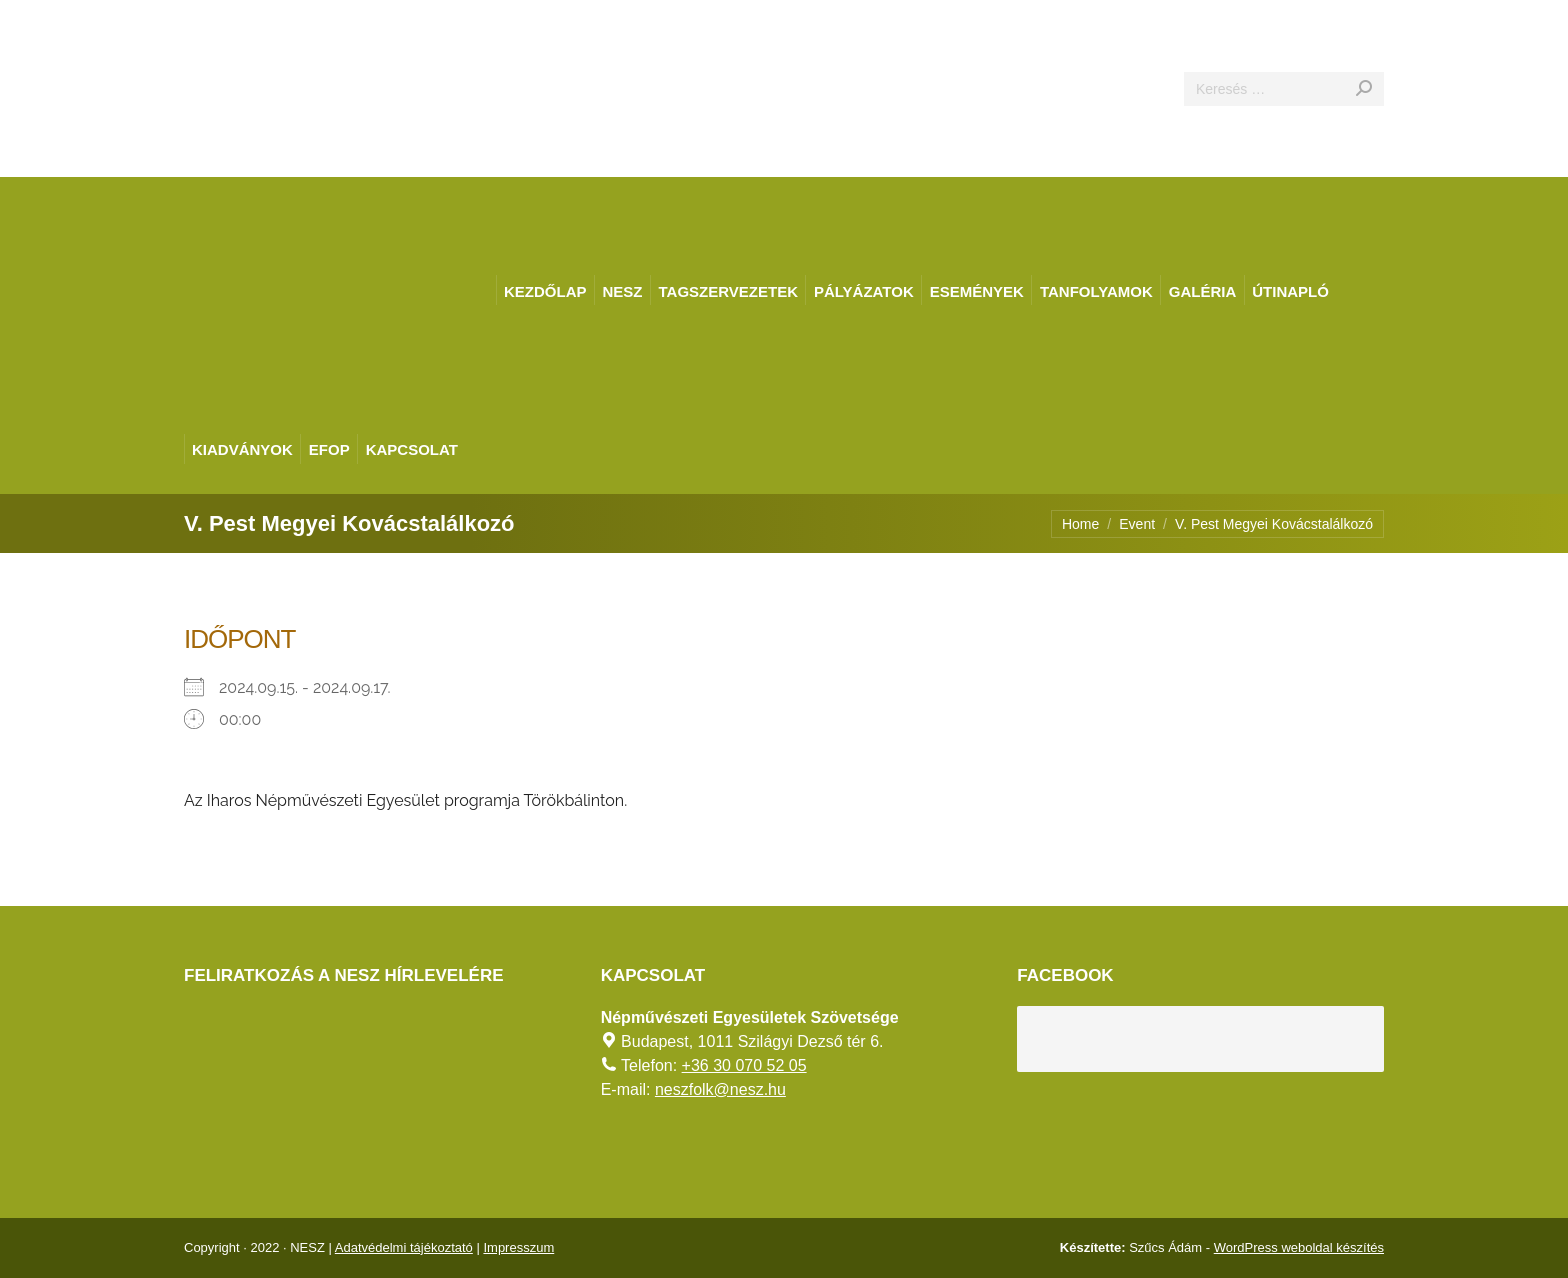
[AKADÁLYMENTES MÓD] (1544, 24)
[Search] (1284, 89)
